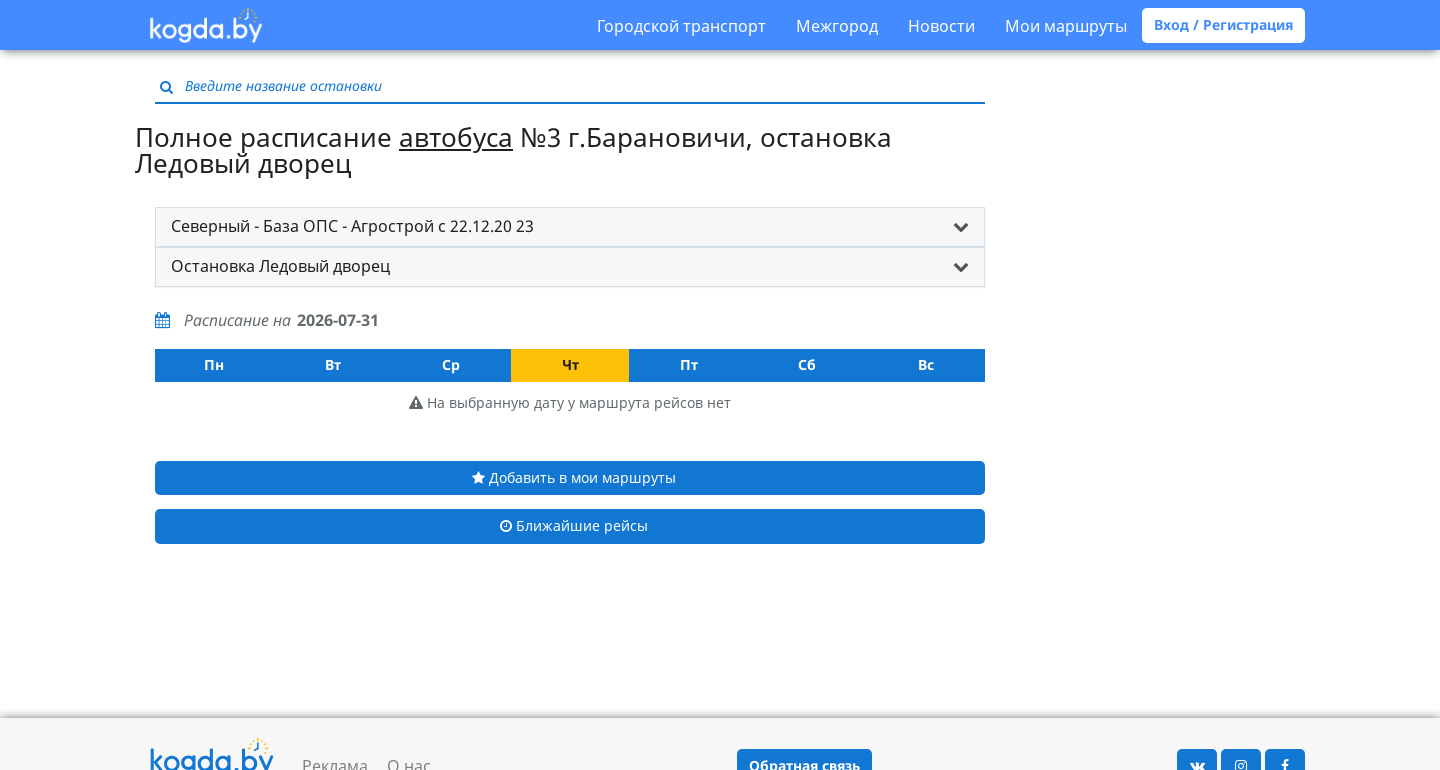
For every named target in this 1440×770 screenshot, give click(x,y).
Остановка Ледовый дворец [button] (280, 266)
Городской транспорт (681, 26)
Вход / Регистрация (1223, 24)
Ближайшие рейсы (574, 525)
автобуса (456, 137)
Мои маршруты (1066, 26)
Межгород (837, 26)
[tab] (570, 227)
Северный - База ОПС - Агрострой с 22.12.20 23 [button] (352, 226)
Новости (941, 26)
